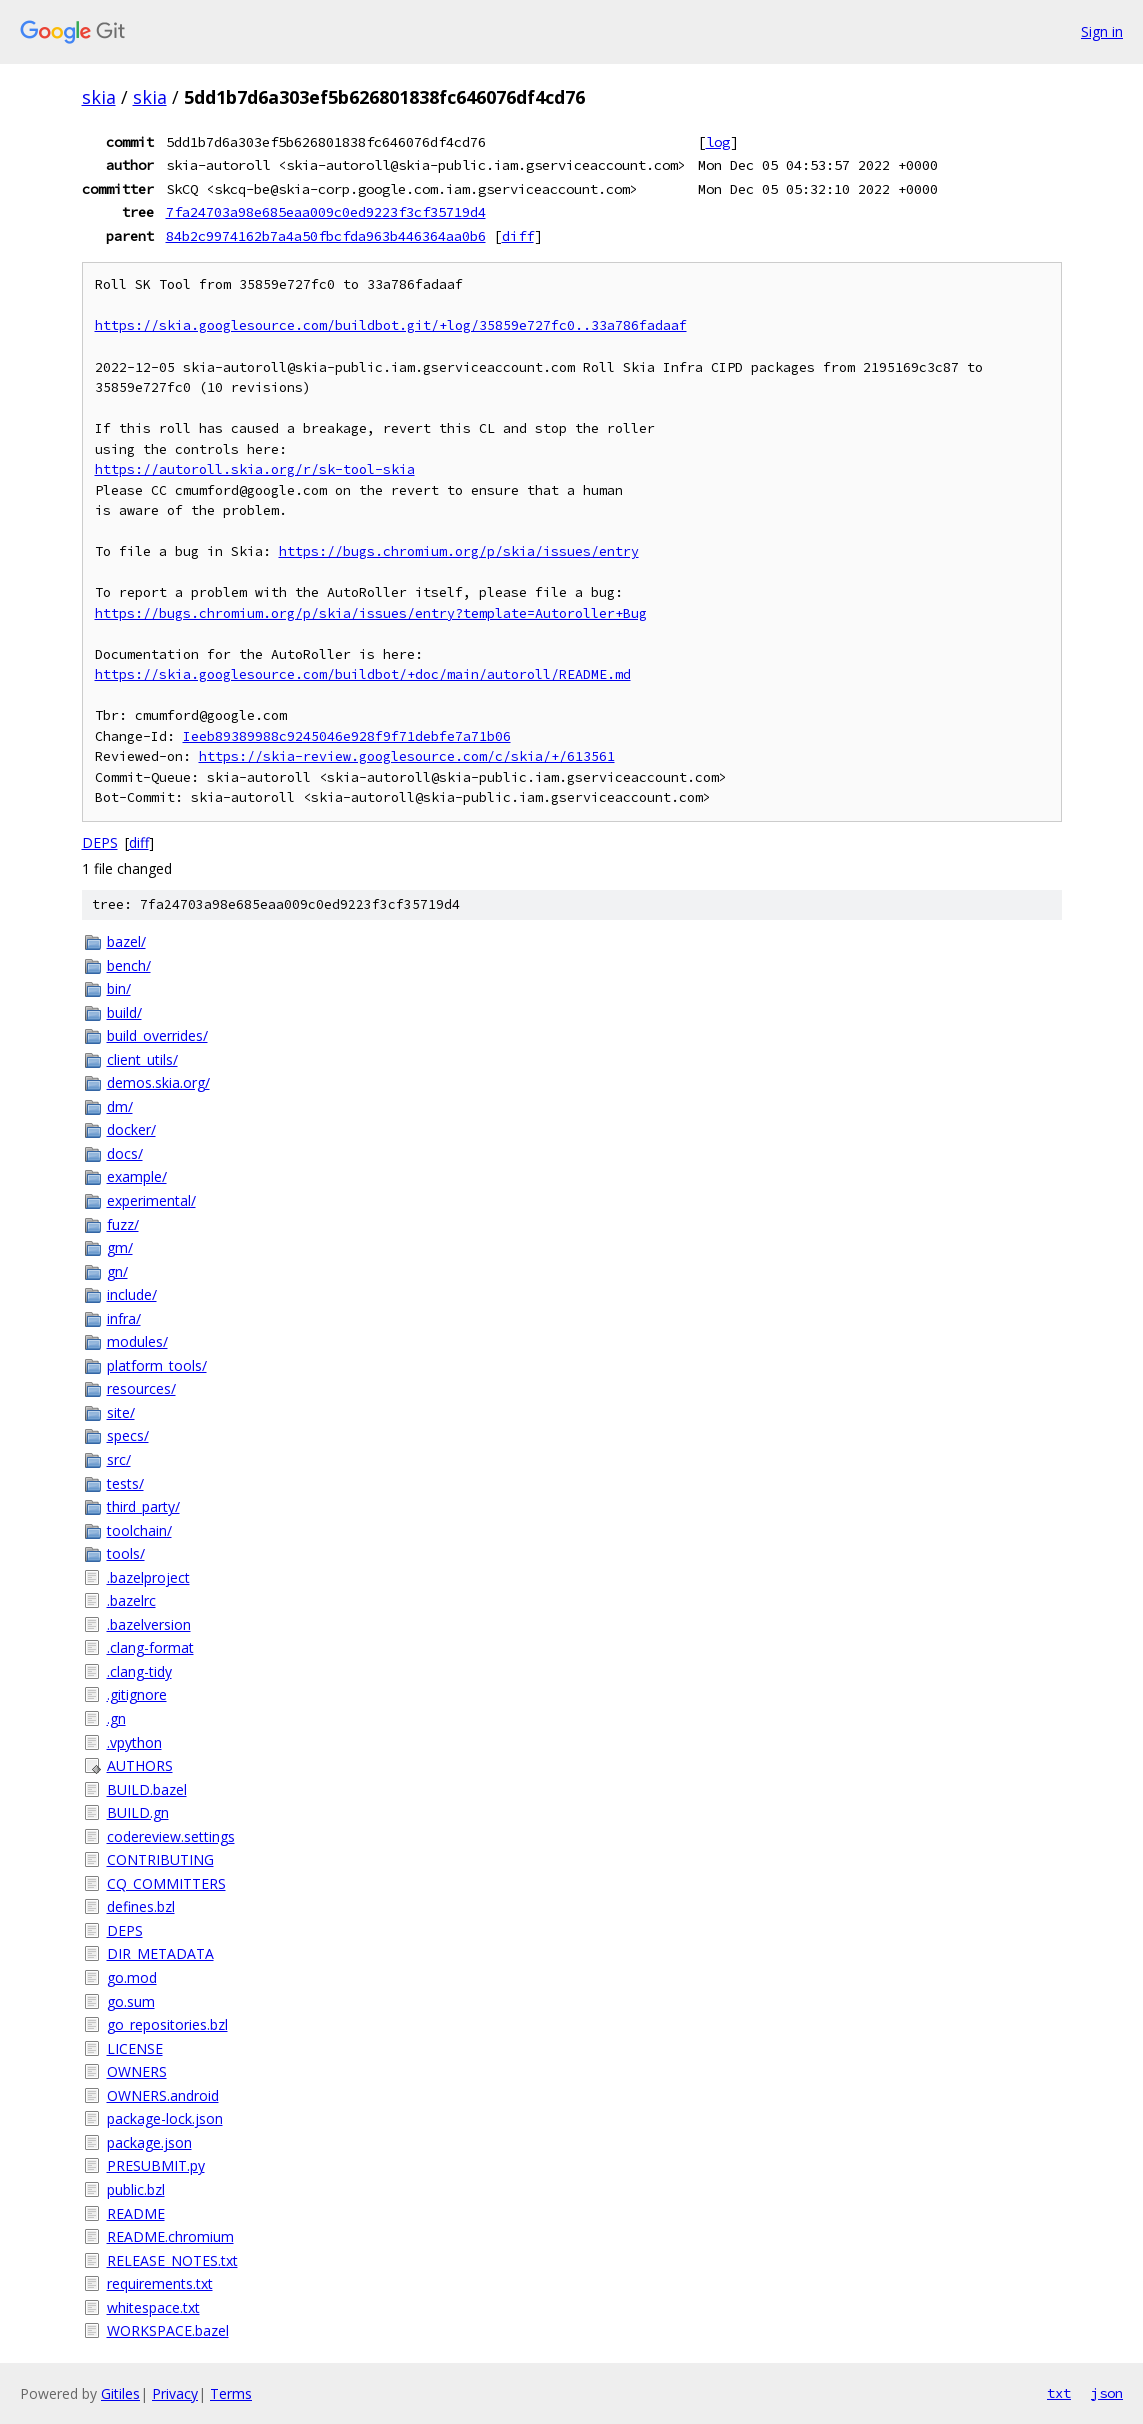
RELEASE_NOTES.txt (172, 2260)
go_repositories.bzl (167, 2024)
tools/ (126, 1553)
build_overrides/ (157, 1035)
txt (1059, 2393)
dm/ (120, 1106)
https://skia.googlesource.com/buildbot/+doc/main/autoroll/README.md (363, 674)
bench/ (129, 965)
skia (99, 97)
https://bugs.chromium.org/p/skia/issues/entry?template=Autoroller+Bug (371, 613)
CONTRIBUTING (160, 1859)
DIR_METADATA (160, 1953)
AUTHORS (140, 1765)
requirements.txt (160, 2283)
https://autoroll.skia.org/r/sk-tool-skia (255, 469)
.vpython (134, 1742)
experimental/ (151, 1200)
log (718, 142)
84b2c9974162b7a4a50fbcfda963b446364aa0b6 (326, 236)
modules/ (137, 1341)
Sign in (1102, 31)
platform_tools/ (157, 1365)
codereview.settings (171, 1836)
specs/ (128, 1435)
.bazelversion (149, 1624)
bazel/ (126, 941)
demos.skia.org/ (158, 1082)
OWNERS (137, 2071)
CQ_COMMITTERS (166, 1883)
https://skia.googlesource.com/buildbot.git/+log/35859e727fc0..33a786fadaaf (391, 325)
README (136, 2213)
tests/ (125, 1483)
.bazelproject (148, 1577)
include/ (132, 1294)
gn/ (117, 1271)
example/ (137, 1176)
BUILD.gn (138, 1812)
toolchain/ (139, 1530)
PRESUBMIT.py (156, 2165)
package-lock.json (165, 2118)
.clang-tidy (139, 1671)
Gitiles (120, 2393)
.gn (116, 1718)
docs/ (125, 1153)
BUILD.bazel (147, 1789)
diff (518, 236)
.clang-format (150, 1647)
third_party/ (143, 1506)
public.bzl (136, 2189)
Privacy (175, 2393)
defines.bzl (141, 1906)
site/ (121, 1412)
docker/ (131, 1129)
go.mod (132, 1977)
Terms (231, 2393)
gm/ (120, 1247)
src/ (119, 1459)
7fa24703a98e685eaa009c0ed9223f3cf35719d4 (326, 212)
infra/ (124, 1318)
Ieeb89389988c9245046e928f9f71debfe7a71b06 (347, 736)
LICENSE (135, 2048)
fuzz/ (123, 1224)
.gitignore (137, 1694)
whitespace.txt (153, 2307)
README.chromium (170, 2236)
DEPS (100, 842)
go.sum (131, 2001)
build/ (124, 1012)
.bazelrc (131, 1600)
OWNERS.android (163, 2095)
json (1107, 2393)
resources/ (141, 1388)
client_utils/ (142, 1059)
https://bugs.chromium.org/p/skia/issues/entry (459, 551)
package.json (149, 2142)
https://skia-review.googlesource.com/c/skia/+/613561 (407, 756)
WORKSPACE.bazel (168, 2330)
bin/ (119, 988)
